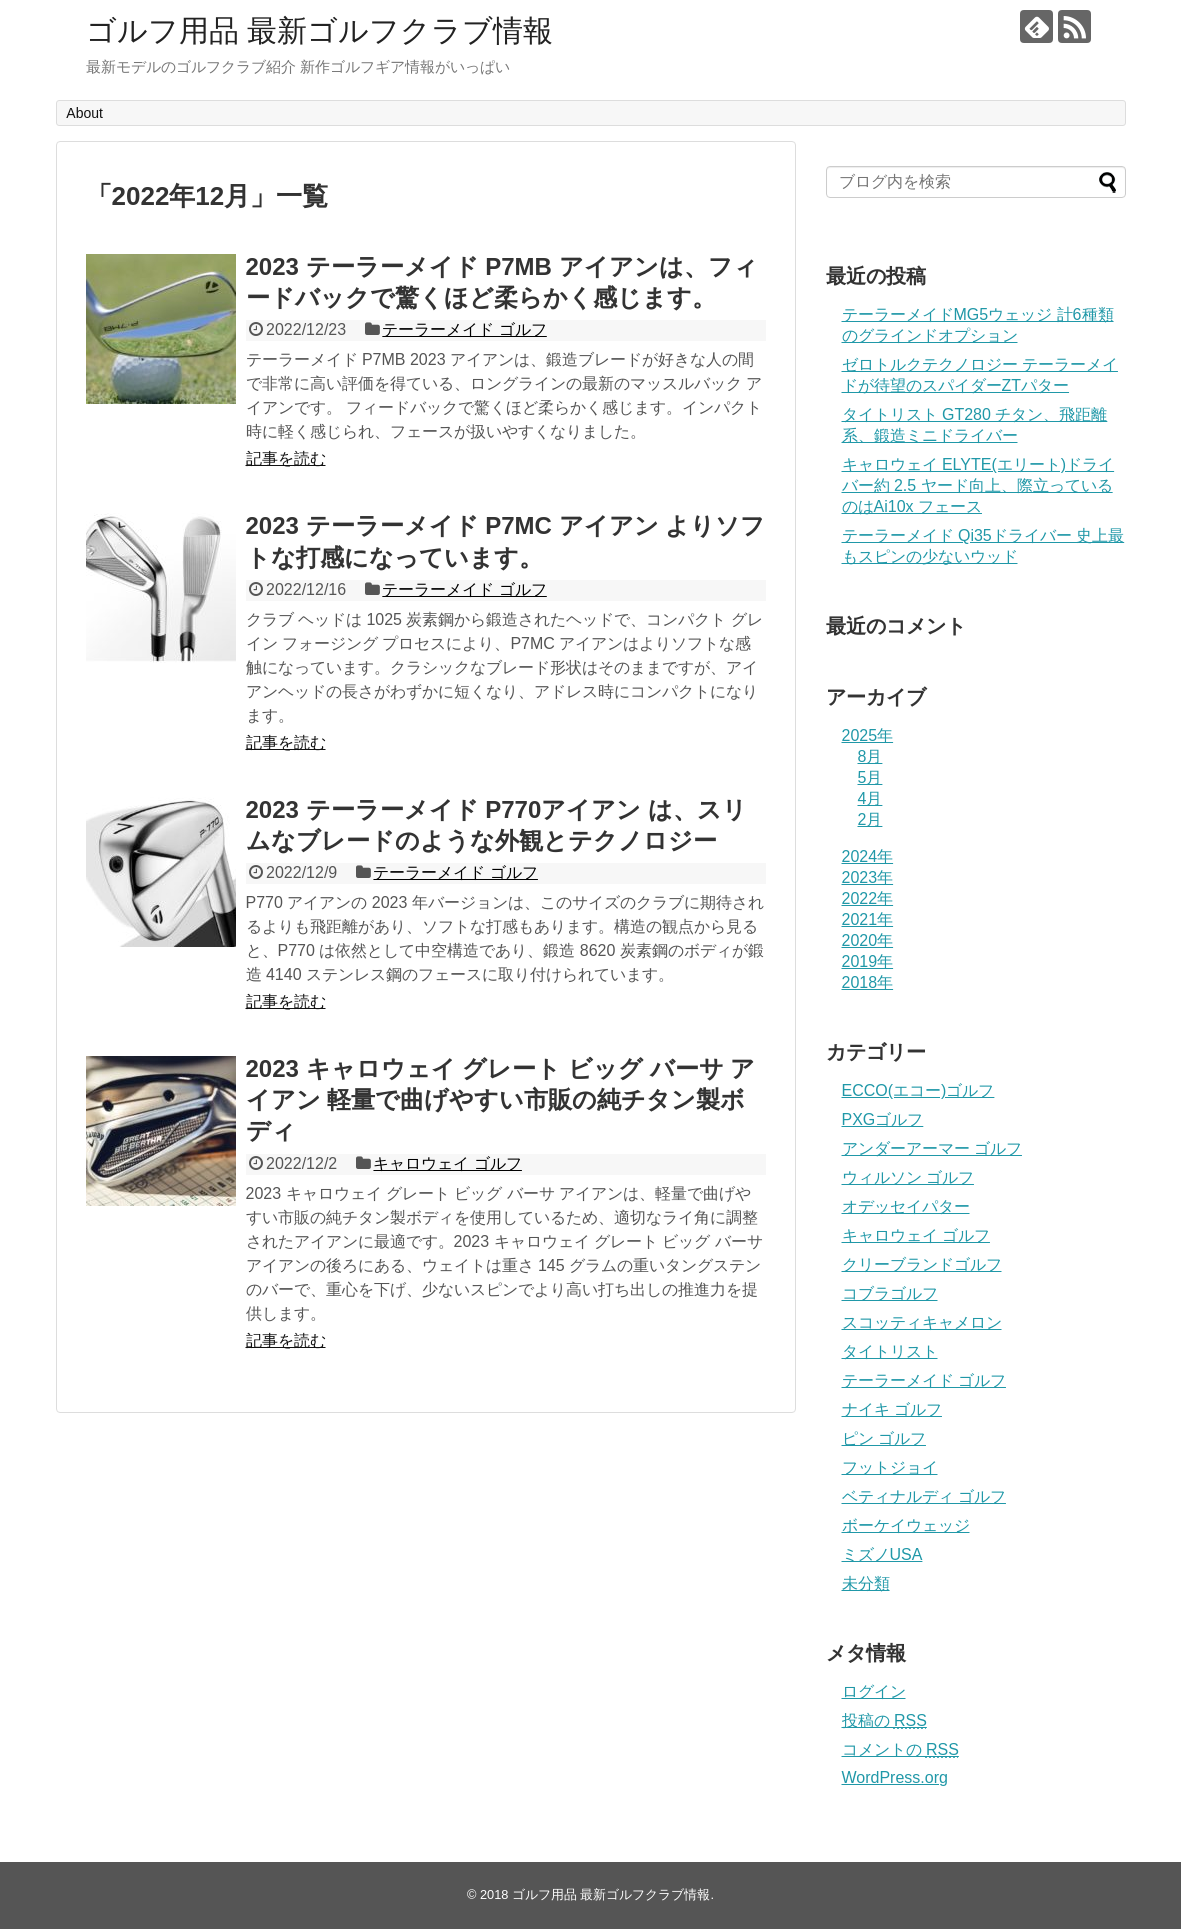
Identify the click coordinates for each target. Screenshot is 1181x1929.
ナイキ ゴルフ (892, 1409)
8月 (870, 756)
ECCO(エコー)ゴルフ (918, 1090)
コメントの (900, 1749)
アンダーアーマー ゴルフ (932, 1148)
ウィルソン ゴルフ (908, 1177)
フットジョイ (890, 1467)
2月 (870, 819)
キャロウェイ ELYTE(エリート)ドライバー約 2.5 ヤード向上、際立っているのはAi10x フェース (978, 485)
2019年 (868, 961)
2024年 (868, 856)
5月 (870, 777)
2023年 (868, 877)
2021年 (868, 919)
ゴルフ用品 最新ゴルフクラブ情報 (319, 30)
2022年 (868, 898)
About (84, 113)
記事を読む (286, 458)
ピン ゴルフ (884, 1438)
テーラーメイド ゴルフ (464, 329)
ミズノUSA (882, 1554)
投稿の (884, 1720)
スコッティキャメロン (922, 1322)
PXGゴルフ (883, 1119)
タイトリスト (890, 1351)
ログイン (874, 1691)
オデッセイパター (906, 1206)
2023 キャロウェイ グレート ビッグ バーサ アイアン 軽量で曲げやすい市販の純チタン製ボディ (501, 1099)
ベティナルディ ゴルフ (924, 1496)
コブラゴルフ (890, 1293)
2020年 (868, 940)
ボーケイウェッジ (906, 1525)
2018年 (868, 982)
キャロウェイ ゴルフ (447, 1163)
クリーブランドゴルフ (922, 1264)
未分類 (866, 1583)
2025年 (868, 735)
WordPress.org (895, 1777)
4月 (870, 798)
